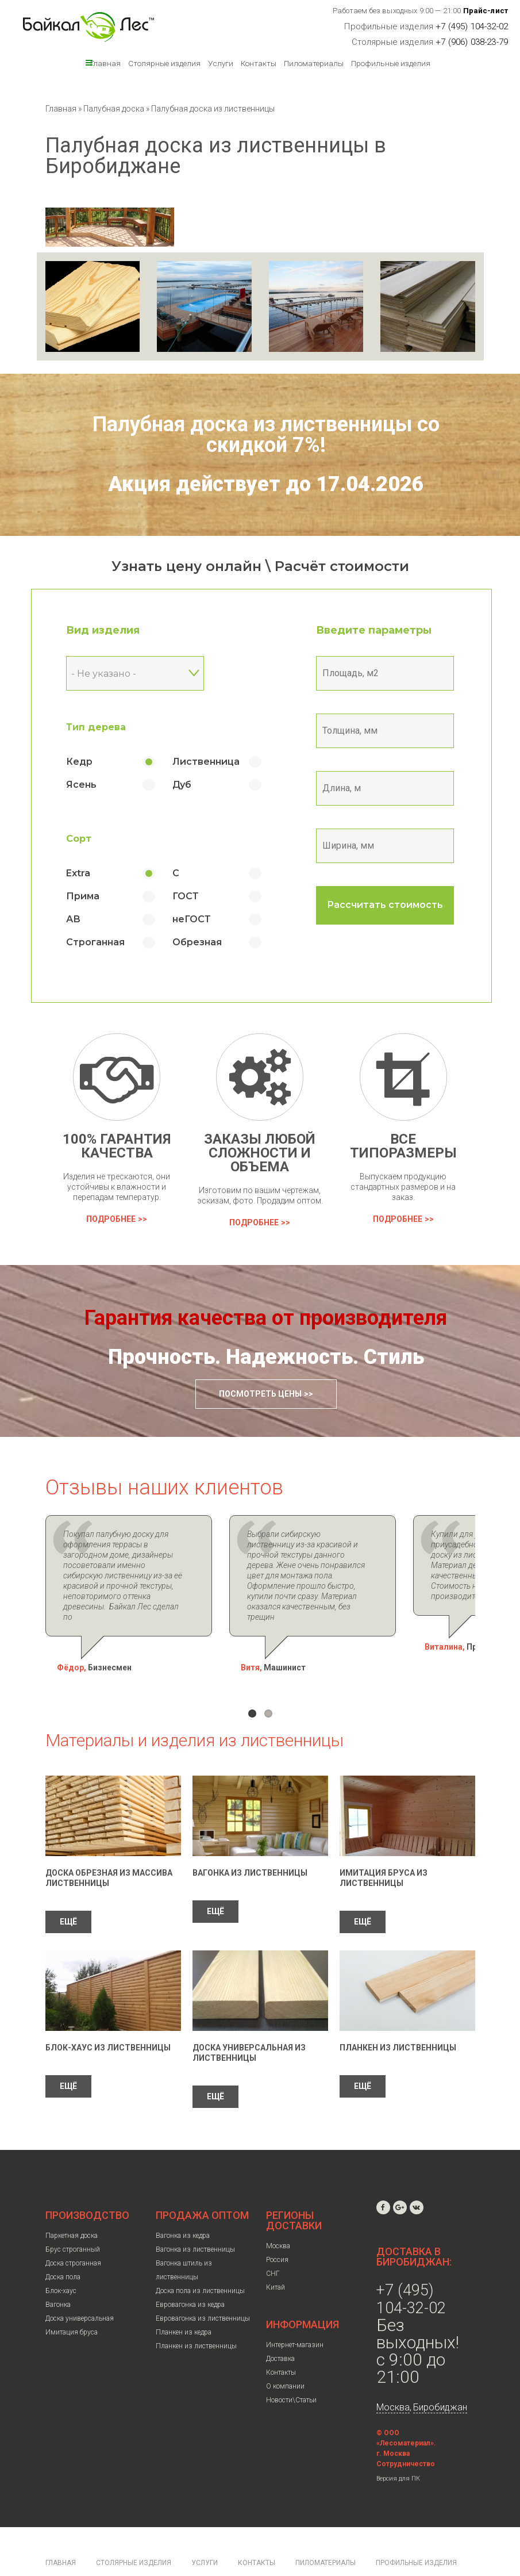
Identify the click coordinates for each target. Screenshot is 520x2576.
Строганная (95, 942)
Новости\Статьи (291, 2369)
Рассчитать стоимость (384, 904)
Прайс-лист (486, 10)
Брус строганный (72, 2218)
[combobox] (134, 673)
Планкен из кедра (183, 2301)
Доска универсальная (79, 2287)
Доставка (280, 2328)
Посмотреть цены (260, 1393)
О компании (285, 2355)
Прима (82, 896)
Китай (275, 2256)
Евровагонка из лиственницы (203, 2287)
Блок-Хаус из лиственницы (108, 2016)
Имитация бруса (71, 2301)
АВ (73, 919)
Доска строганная (73, 2232)
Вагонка (58, 2274)
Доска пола (62, 2246)
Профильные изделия (390, 63)
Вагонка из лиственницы (249, 1841)
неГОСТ (191, 919)
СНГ (273, 2242)
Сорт (78, 838)
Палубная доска (114, 108)
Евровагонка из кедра (190, 2274)
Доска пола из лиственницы (200, 2260)
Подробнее (111, 1219)
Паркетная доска (71, 2205)
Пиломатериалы (314, 63)
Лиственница (205, 761)
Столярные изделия (164, 63)
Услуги (220, 63)
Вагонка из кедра (183, 2205)
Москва (278, 2215)
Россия (277, 2229)
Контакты (258, 63)
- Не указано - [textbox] (103, 673)
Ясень (81, 784)
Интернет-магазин (294, 2314)
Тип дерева (95, 727)
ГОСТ (185, 896)
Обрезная (196, 942)
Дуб (181, 784)
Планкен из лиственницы (398, 2016)
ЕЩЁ (68, 1890)
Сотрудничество (405, 2433)
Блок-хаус (60, 2260)
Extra (78, 873)
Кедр (79, 761)
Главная (105, 63)
